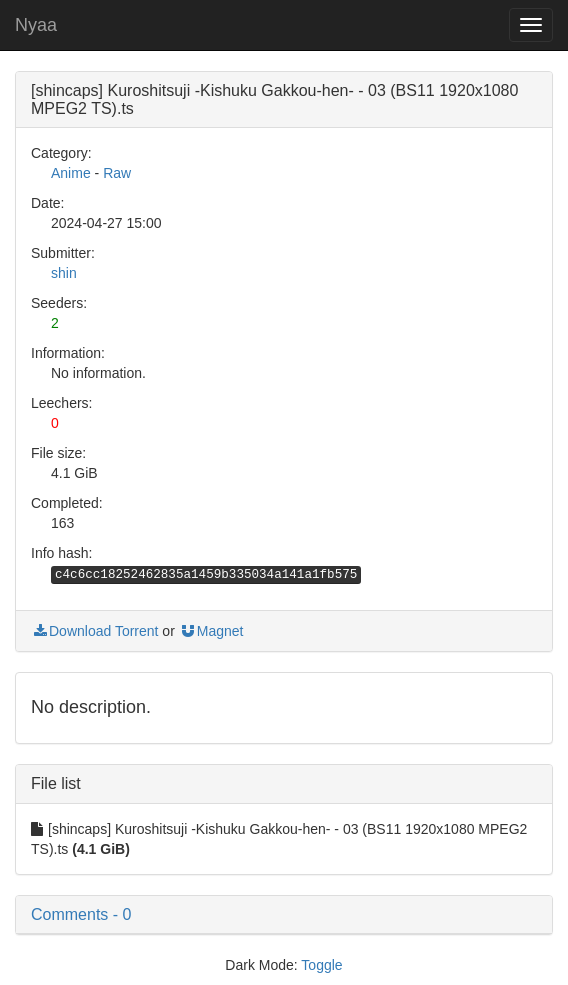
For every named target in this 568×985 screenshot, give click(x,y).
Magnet (211, 631)
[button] (284, 915)
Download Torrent (94, 631)
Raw (117, 173)
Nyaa (36, 25)
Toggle (321, 965)
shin (64, 273)
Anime (71, 173)
